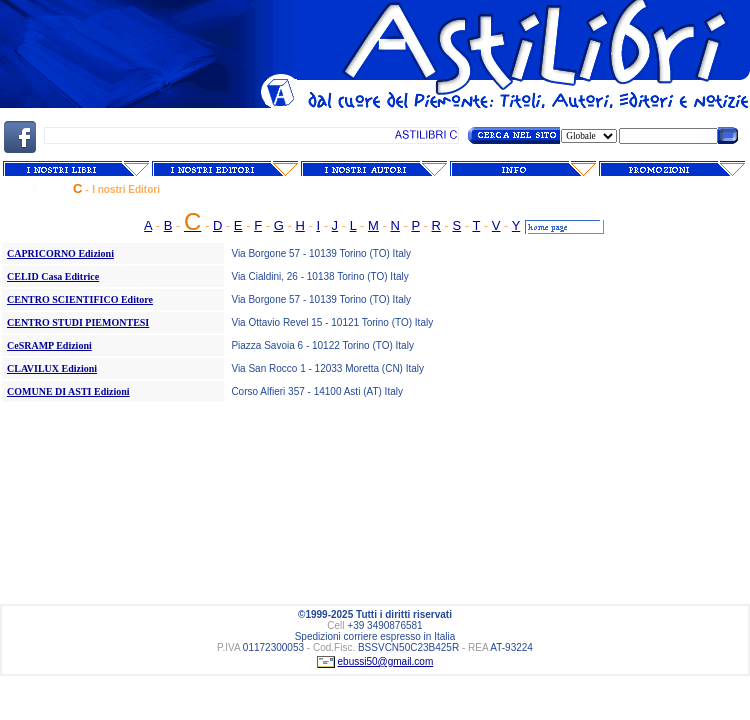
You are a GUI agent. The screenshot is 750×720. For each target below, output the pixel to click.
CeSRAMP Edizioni (49, 345)
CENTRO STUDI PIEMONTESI (78, 322)
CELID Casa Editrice (53, 276)
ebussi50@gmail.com (386, 661)
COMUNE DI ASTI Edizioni (68, 391)
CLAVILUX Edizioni (52, 368)
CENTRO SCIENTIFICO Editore (80, 299)
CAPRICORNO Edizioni (60, 253)
